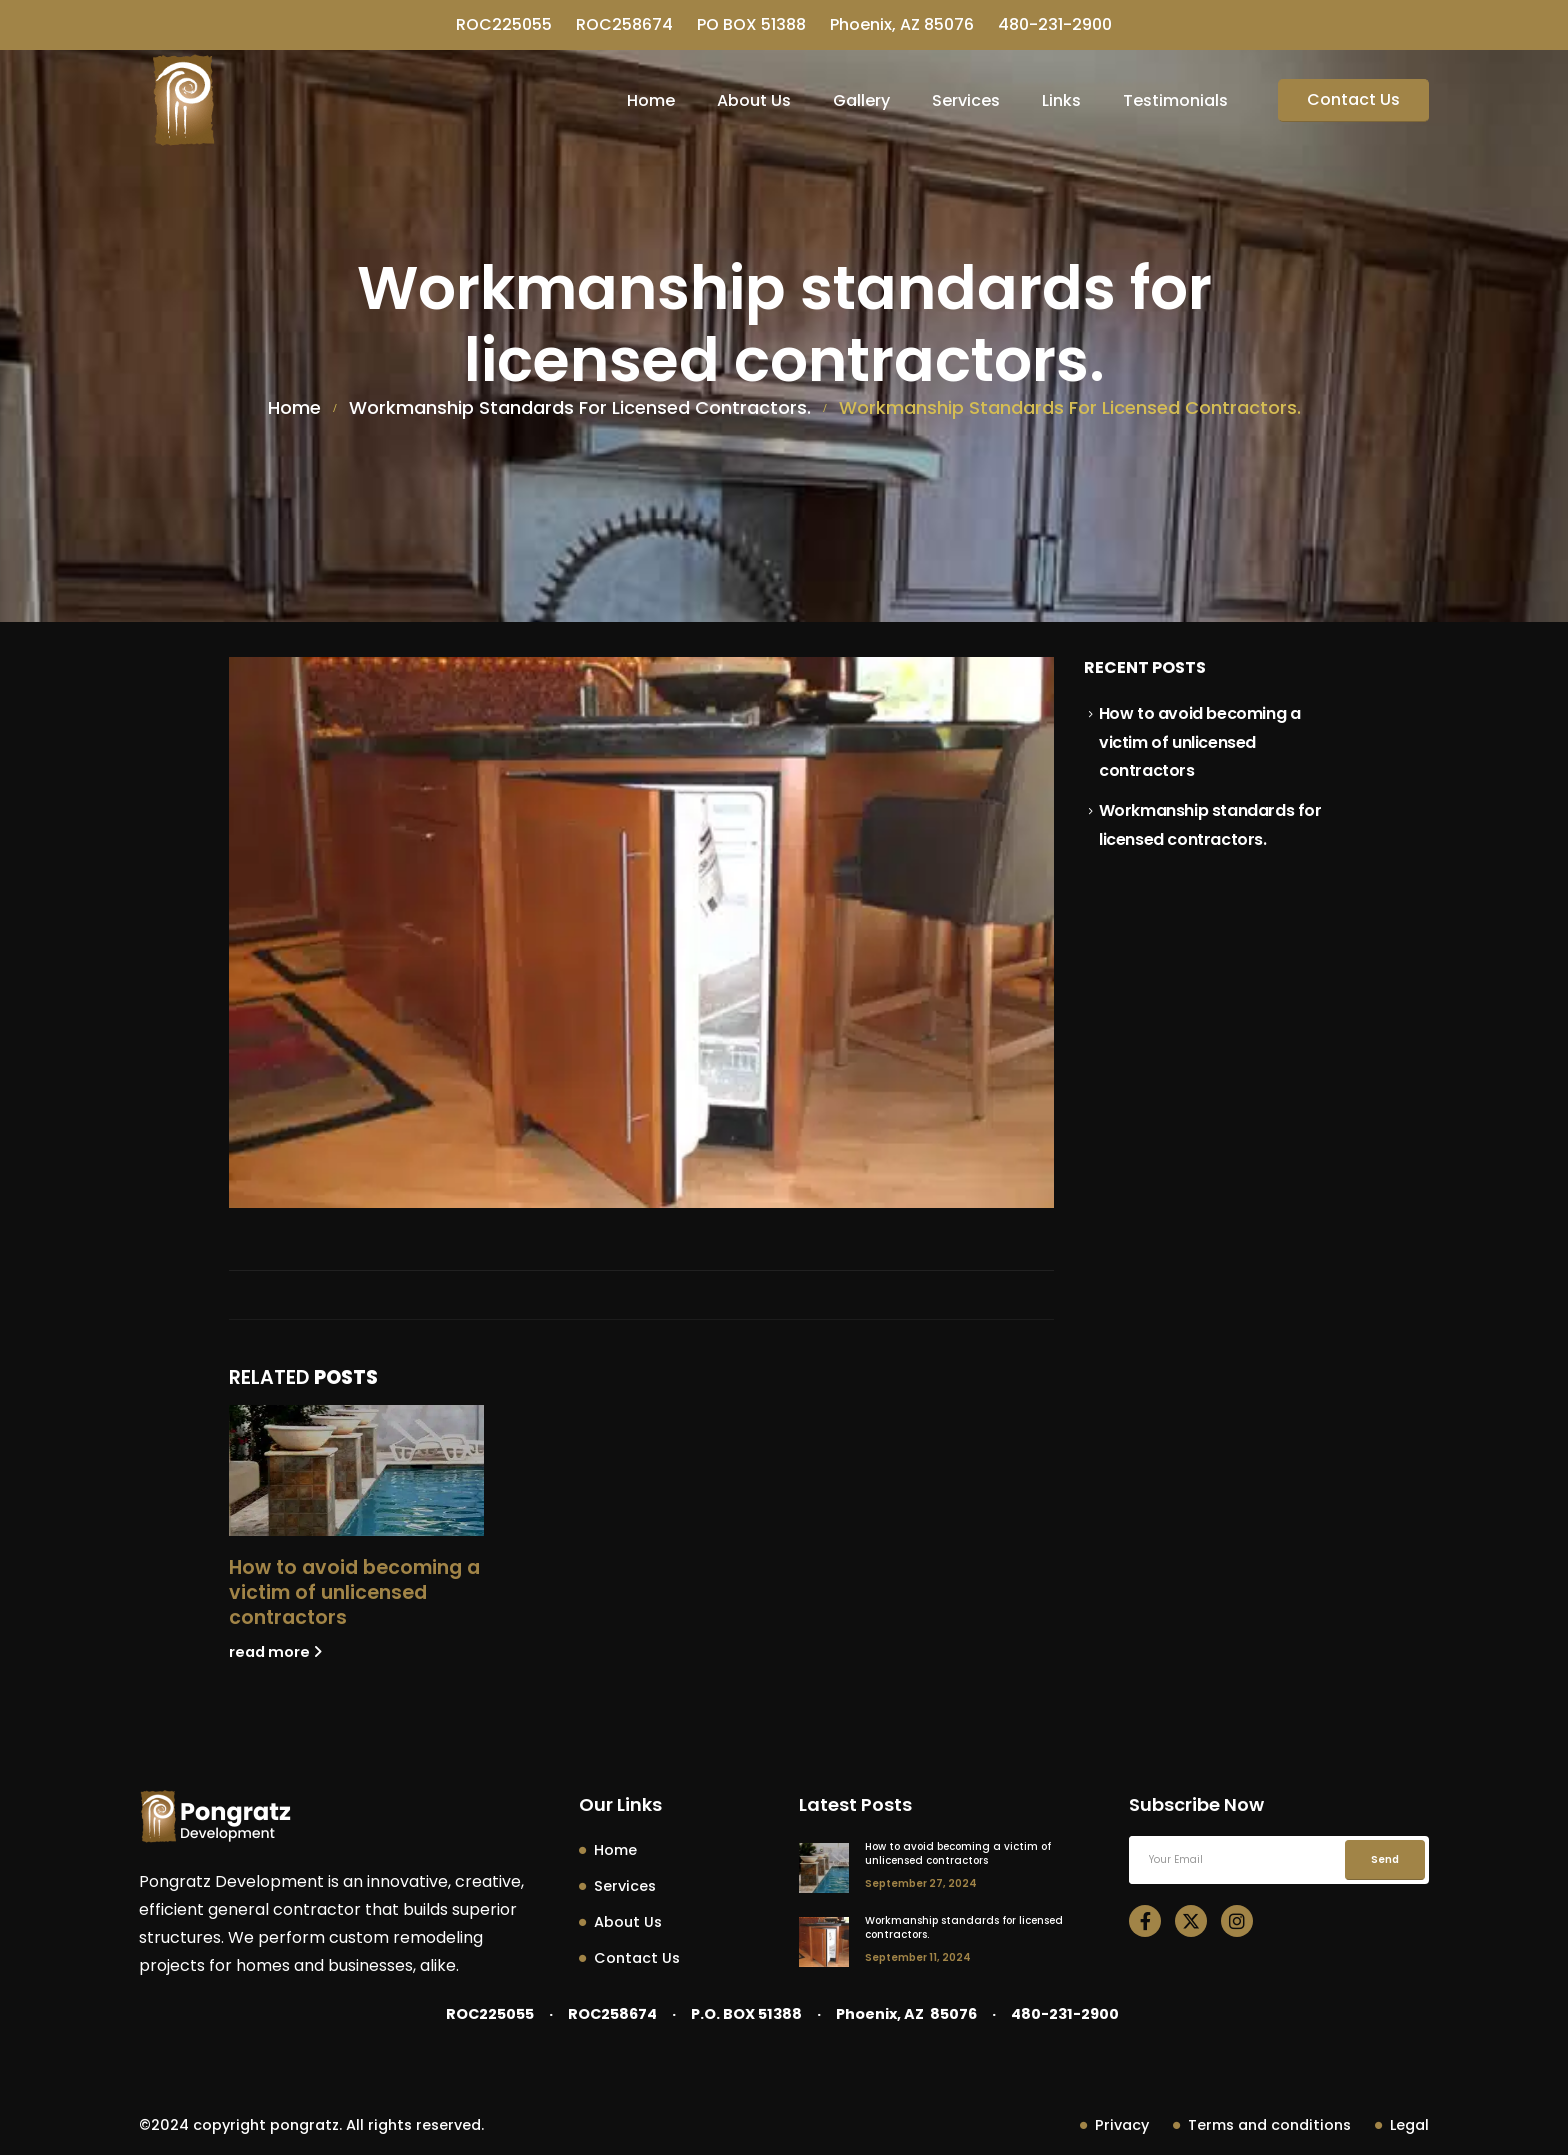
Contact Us (1353, 99)
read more (275, 1652)
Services (966, 100)
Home (651, 100)
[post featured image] (824, 1868)
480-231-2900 (1055, 24)
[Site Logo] (185, 100)
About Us (754, 100)
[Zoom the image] (215, 1804)
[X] (1191, 1921)
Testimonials (1175, 100)
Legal (1402, 2125)
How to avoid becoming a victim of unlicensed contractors (354, 1592)
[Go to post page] (356, 1470)
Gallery (861, 100)
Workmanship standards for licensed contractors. (964, 1927)
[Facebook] (1145, 1921)
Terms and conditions (1262, 2125)
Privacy (1114, 2125)
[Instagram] (1237, 1921)
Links (1061, 100)
